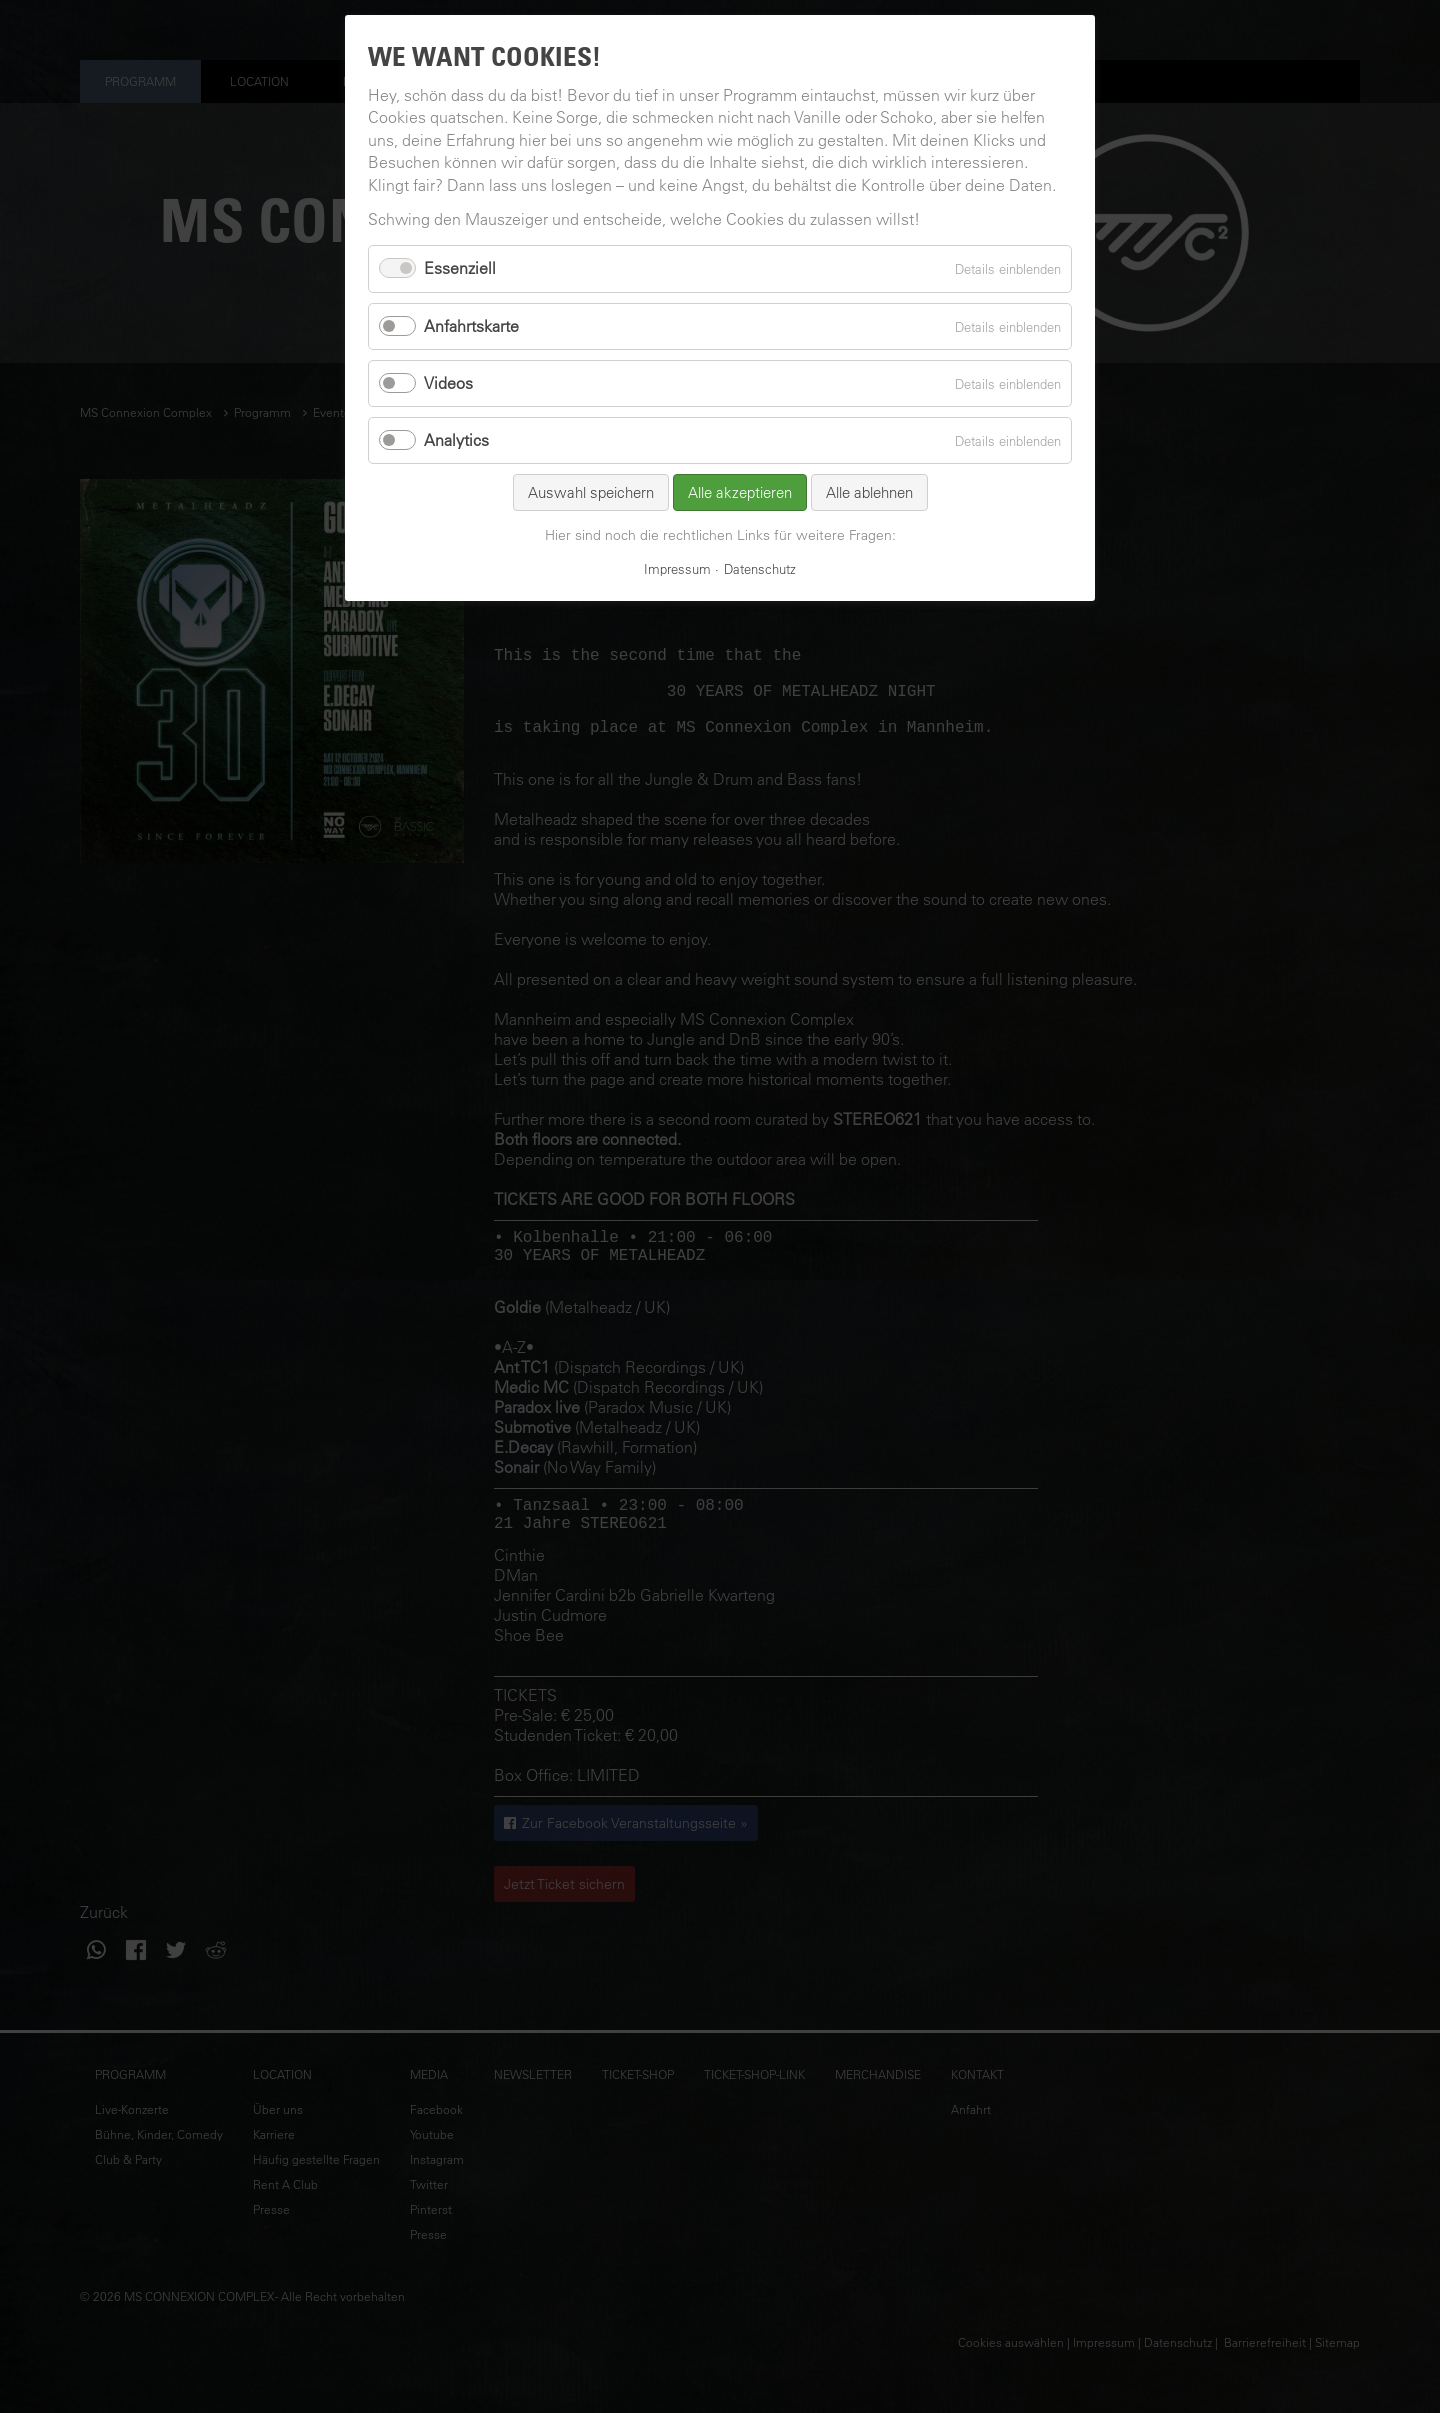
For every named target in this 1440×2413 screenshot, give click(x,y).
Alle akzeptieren (740, 492)
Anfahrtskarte (471, 326)
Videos (448, 383)
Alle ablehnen (869, 492)
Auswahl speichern (591, 492)
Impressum (677, 568)
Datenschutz (760, 568)
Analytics (456, 440)
